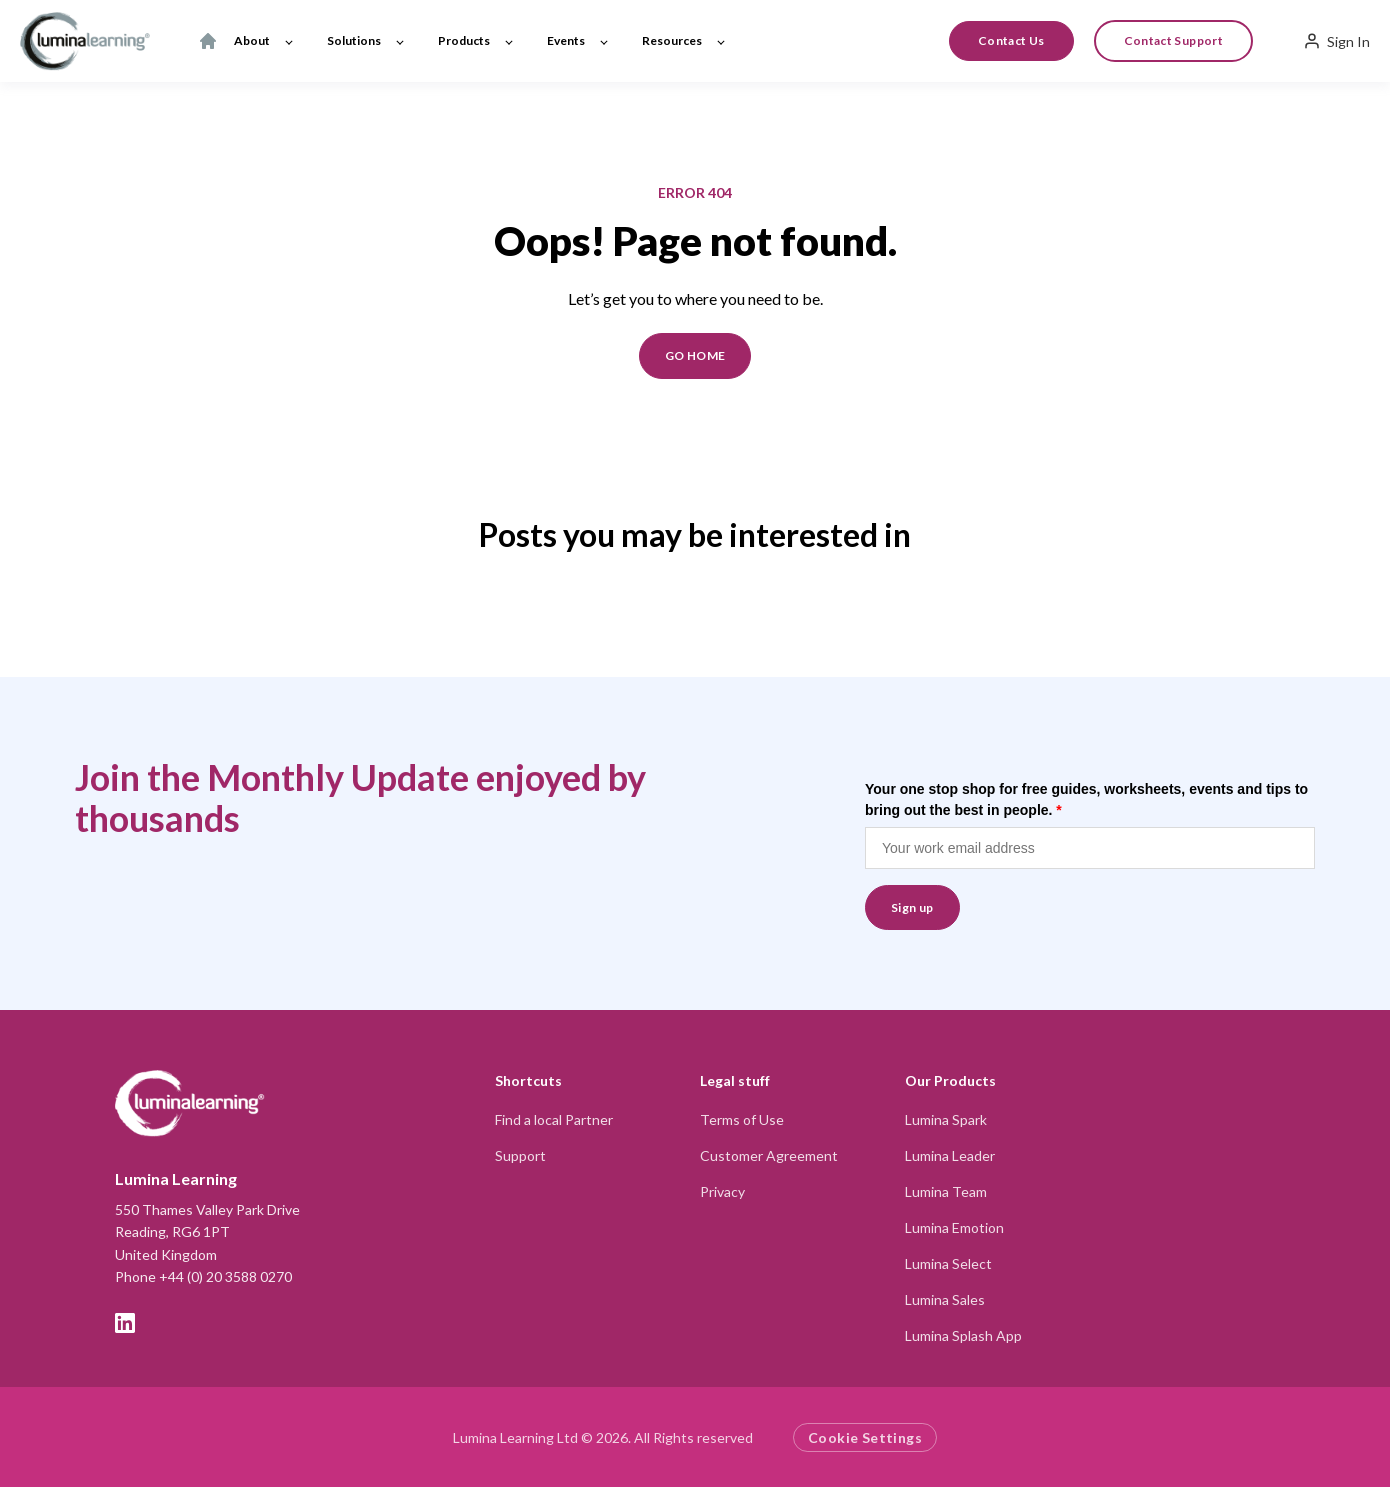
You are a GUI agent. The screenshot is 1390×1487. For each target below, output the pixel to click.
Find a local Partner (554, 1119)
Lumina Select (948, 1263)
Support (520, 1155)
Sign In (1336, 41)
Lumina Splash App (963, 1335)
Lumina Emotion (954, 1227)
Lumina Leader (950, 1155)
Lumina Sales (945, 1299)
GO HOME (695, 355)
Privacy (722, 1191)
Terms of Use (742, 1119)
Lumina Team (946, 1191)
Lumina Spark (946, 1119)
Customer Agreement (769, 1155)
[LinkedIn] (125, 1323)
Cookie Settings (865, 1437)
